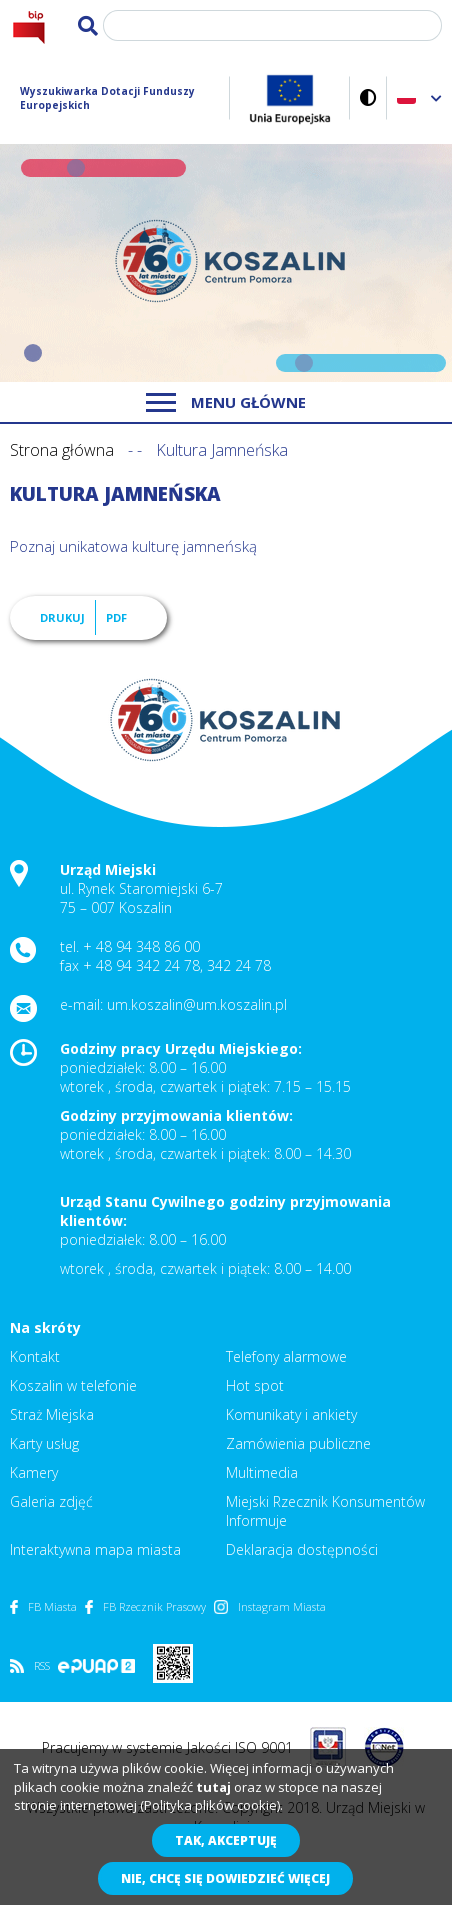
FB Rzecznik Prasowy (145, 1606)
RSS (30, 1665)
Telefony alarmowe (286, 1356)
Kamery (34, 1472)
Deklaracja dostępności (302, 1549)
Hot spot (255, 1385)
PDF (116, 617)
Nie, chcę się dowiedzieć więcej (225, 1878)
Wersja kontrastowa (368, 97)
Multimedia (262, 1472)
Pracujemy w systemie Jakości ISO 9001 (167, 1747)
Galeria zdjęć (51, 1501)
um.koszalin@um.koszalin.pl (197, 1004)
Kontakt (35, 1356)
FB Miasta (43, 1606)
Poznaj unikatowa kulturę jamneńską (135, 546)
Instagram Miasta (270, 1606)
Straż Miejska (52, 1414)
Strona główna (62, 450)
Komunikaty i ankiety (291, 1414)
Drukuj (62, 617)
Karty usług (44, 1443)
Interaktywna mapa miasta (95, 1549)
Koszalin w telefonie (73, 1385)
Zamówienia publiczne (298, 1443)
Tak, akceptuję (226, 1840)
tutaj (213, 1787)
